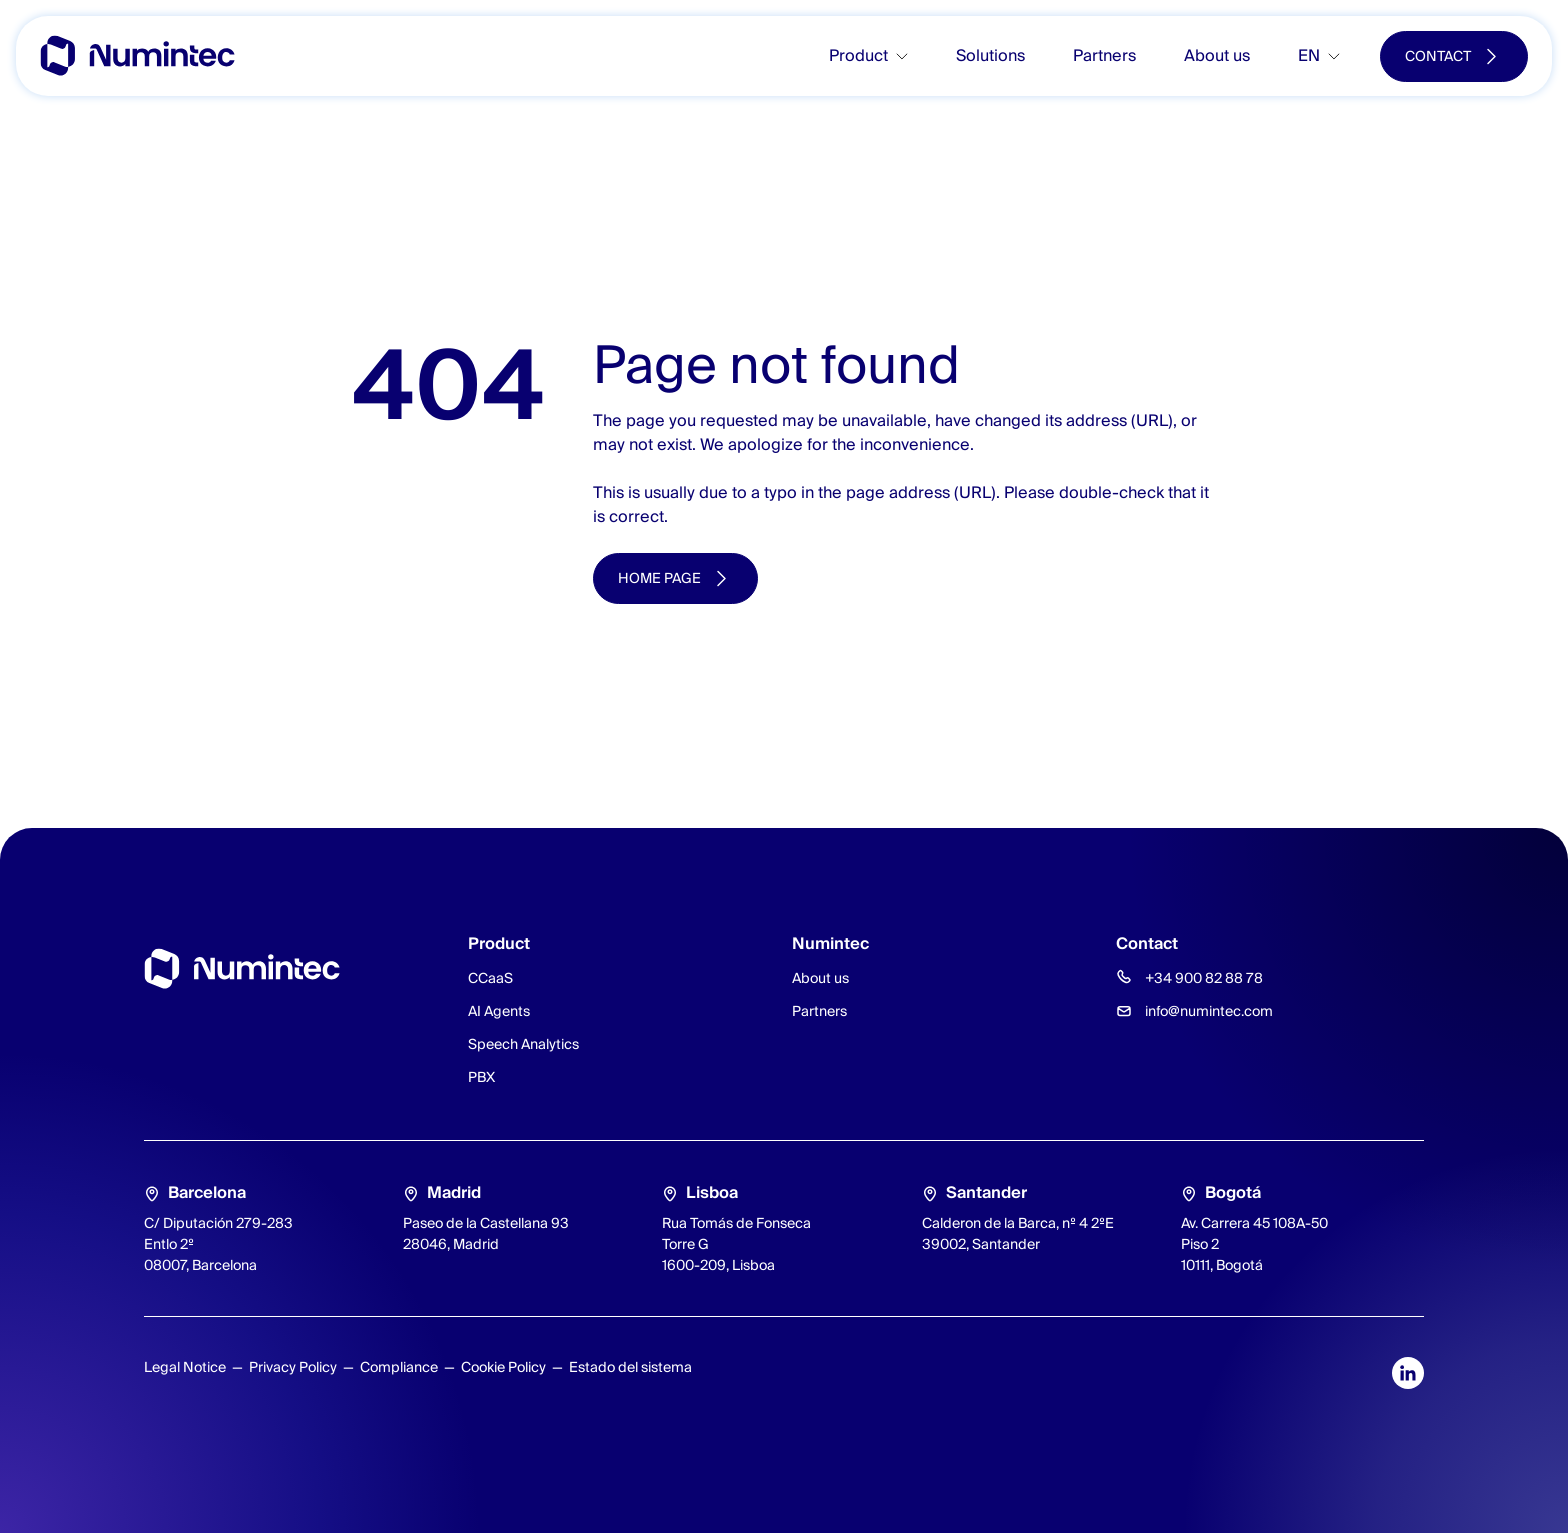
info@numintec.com (1209, 1011)
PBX (481, 1077)
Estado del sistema (630, 1367)
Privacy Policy (293, 1367)
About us (1217, 55)
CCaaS (490, 978)
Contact (1438, 56)
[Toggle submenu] (910, 56)
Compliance (399, 1367)
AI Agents (499, 1011)
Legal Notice (185, 1367)
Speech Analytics (523, 1044)
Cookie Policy (503, 1367)
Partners (1104, 55)
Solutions (990, 55)
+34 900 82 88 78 (1204, 978)
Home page (659, 578)
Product (858, 55)
